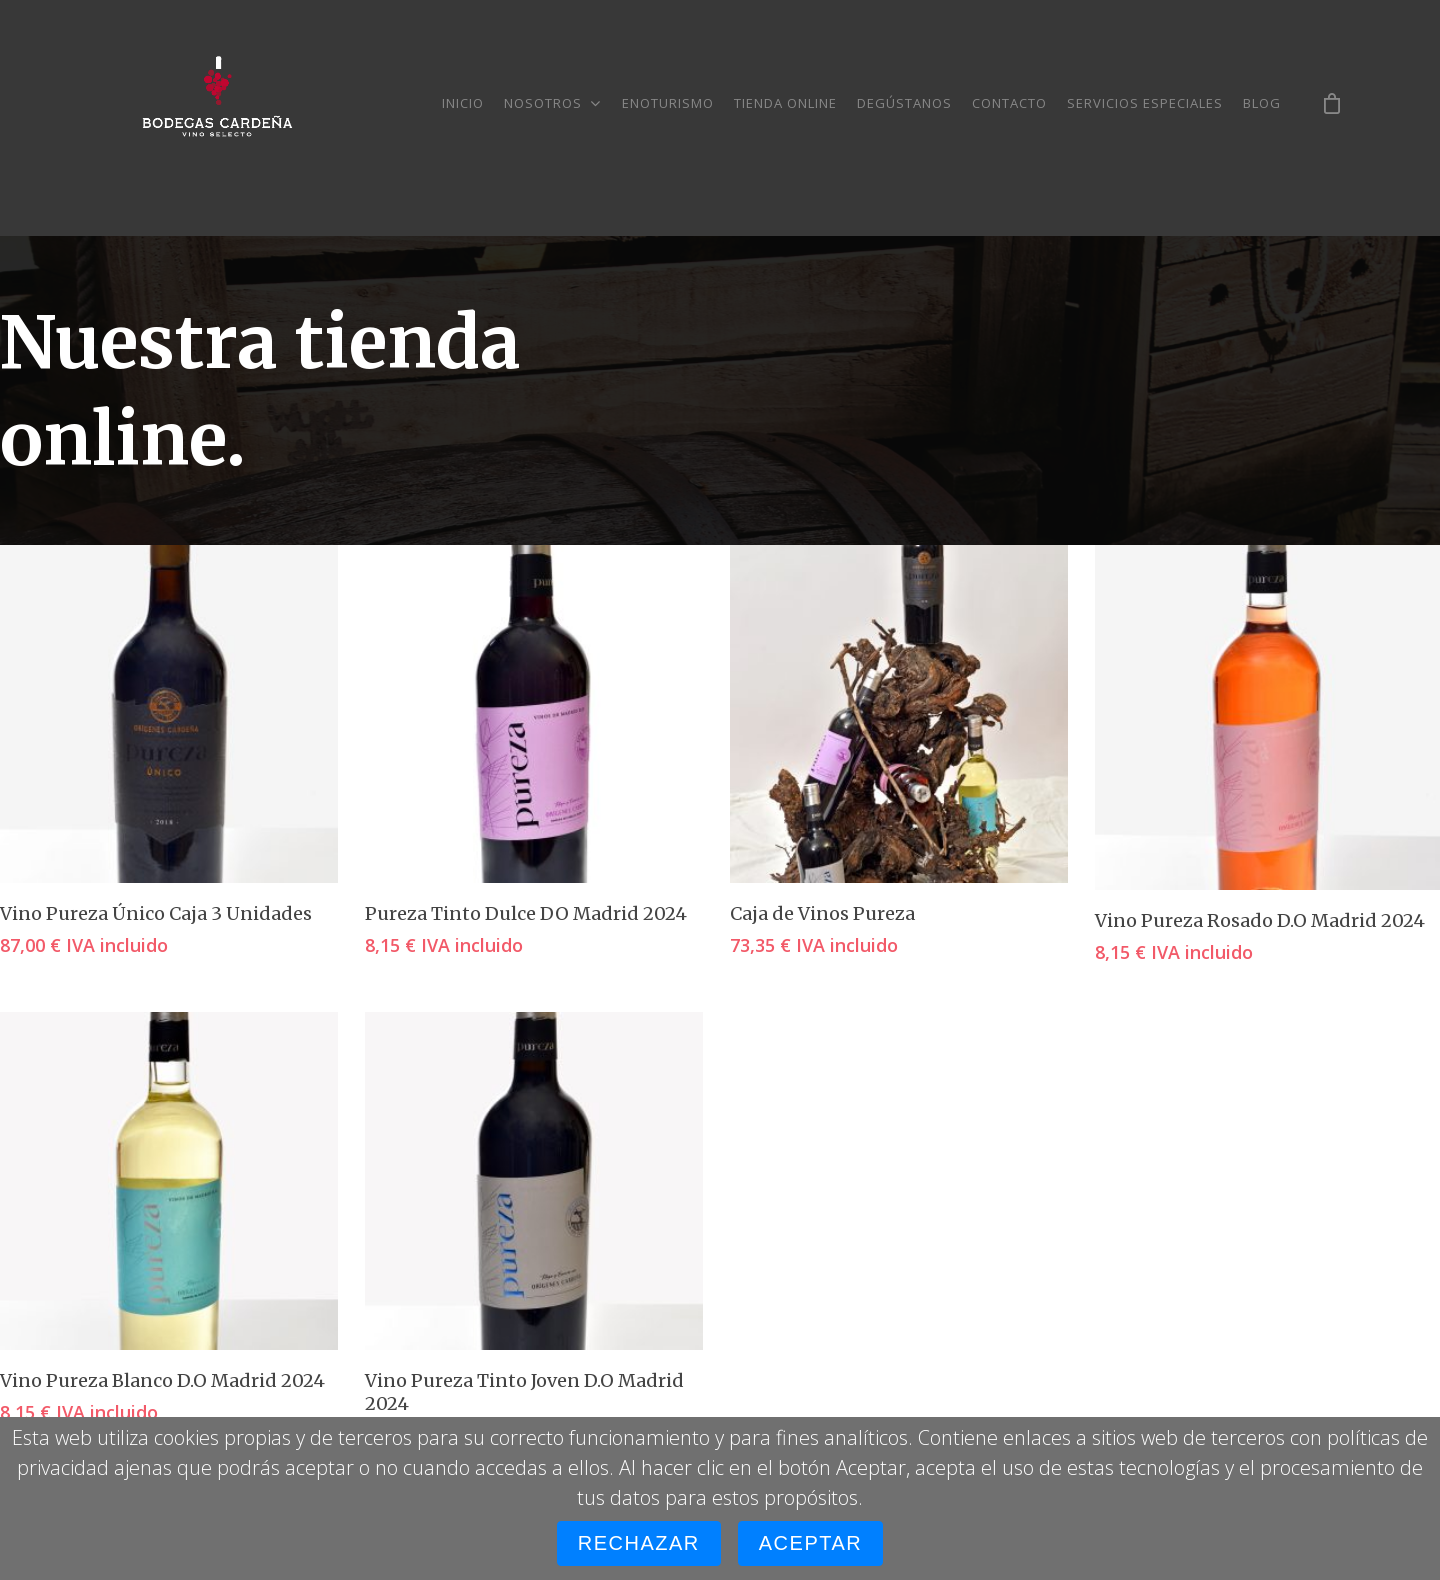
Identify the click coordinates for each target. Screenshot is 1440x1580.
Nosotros (552, 103)
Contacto (1009, 103)
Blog (1262, 103)
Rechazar (639, 1543)
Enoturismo (668, 103)
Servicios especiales (1145, 103)
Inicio (463, 103)
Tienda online (785, 103)
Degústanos (904, 103)
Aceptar (810, 1543)
